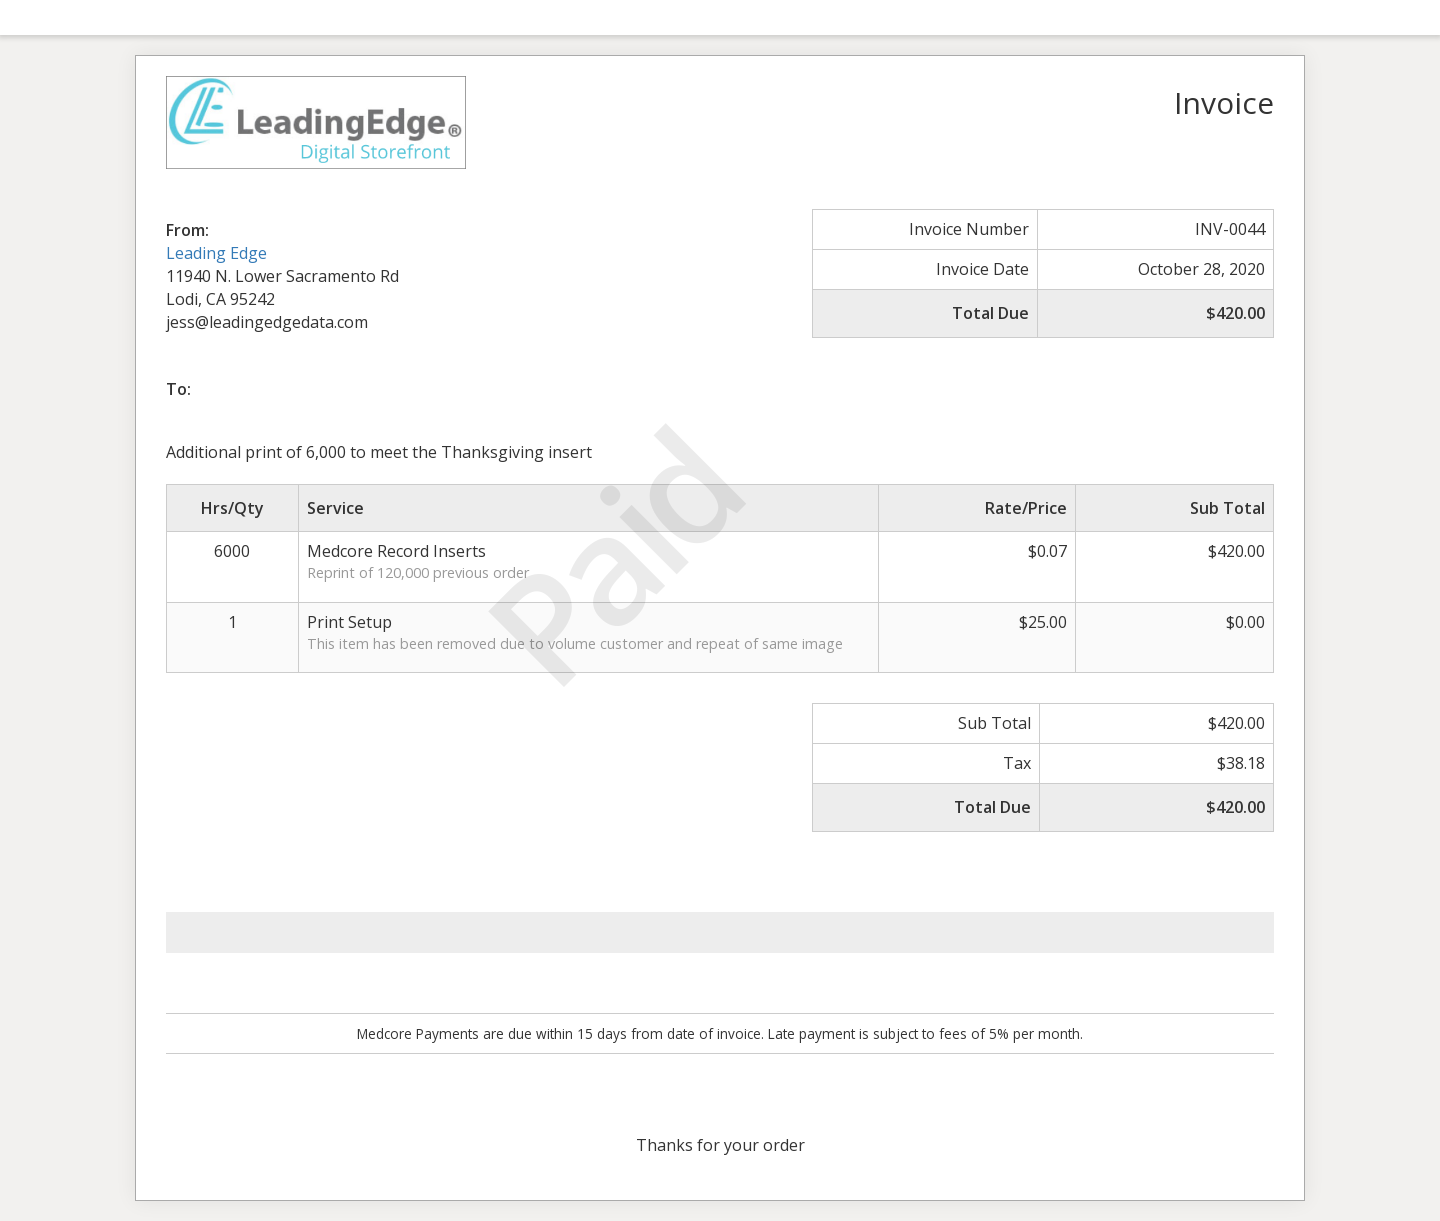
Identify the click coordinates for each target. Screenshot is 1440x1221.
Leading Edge (216, 253)
